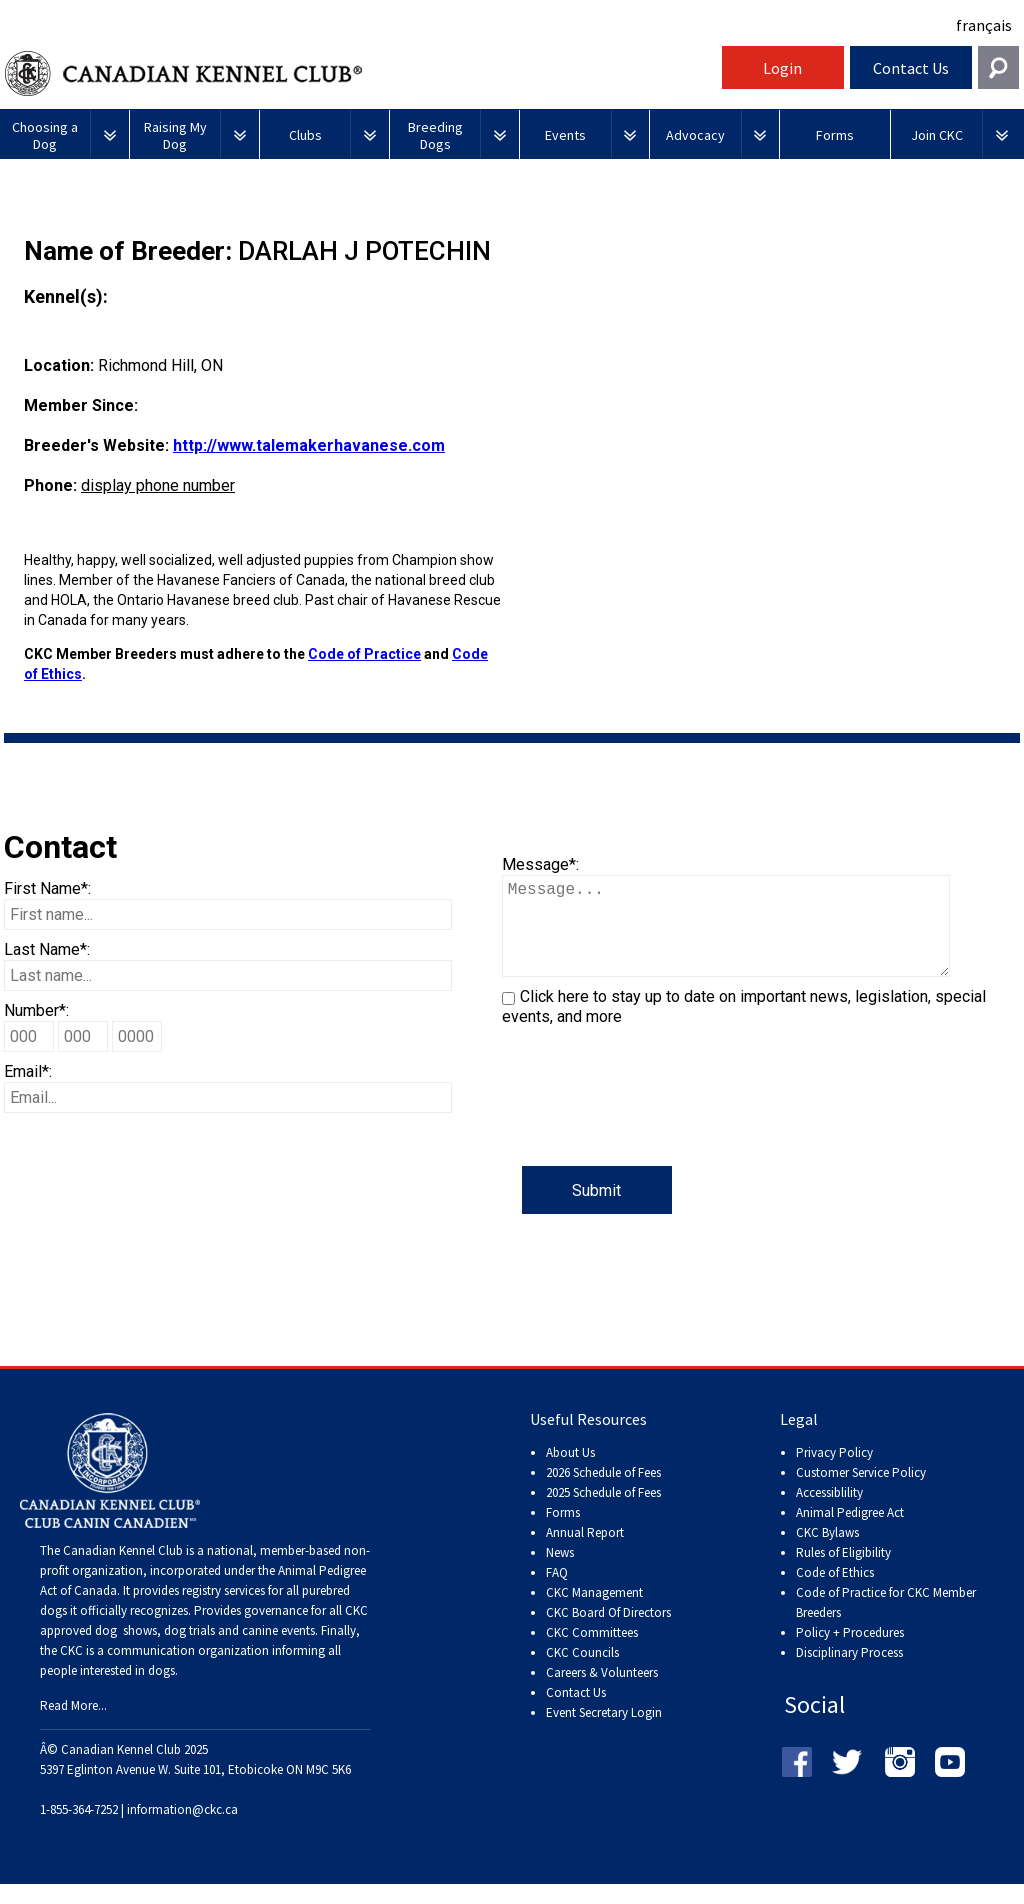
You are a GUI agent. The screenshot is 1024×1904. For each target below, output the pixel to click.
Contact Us (911, 68)
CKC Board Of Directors (608, 1632)
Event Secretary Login (604, 1732)
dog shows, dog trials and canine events (205, 1650)
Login (782, 68)
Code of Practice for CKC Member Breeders (886, 1622)
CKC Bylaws (827, 1552)
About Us (570, 1472)
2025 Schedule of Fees (603, 1512)
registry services (222, 1610)
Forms (563, 1532)
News (560, 1572)
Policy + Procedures (850, 1652)
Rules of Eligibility (843, 1572)
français (984, 25)
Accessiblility (829, 1512)
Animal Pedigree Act (850, 1532)
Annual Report (585, 1552)
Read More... (73, 1725)
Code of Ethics (835, 1592)
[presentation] (654, 1127)
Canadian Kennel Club (361, 73)
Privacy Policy (834, 1472)
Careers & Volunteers (602, 1692)
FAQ (557, 1592)
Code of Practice (364, 654)
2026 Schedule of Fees (603, 1492)
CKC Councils (582, 1672)
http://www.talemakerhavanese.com (309, 445)
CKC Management (594, 1612)
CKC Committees (592, 1652)
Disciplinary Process (849, 1672)
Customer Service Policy (861, 1492)
